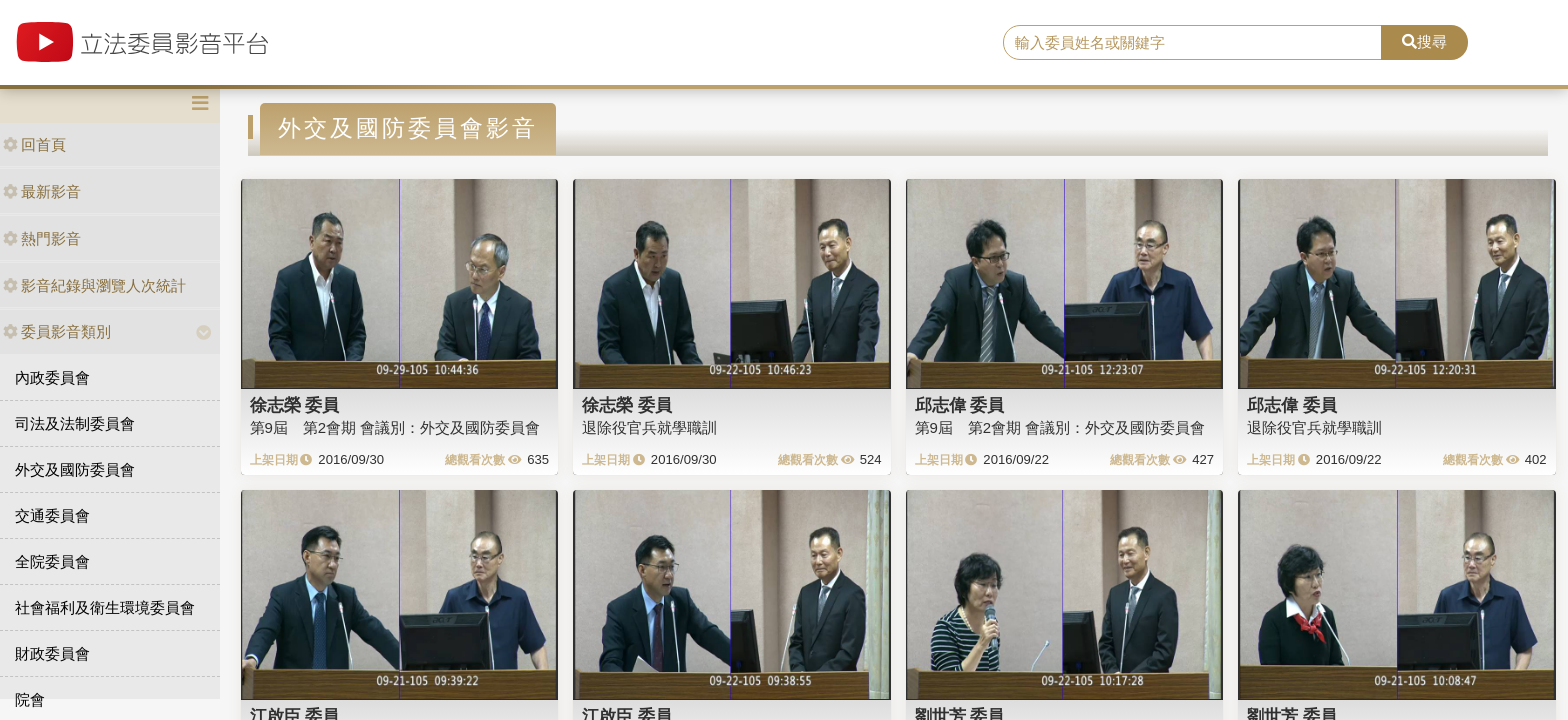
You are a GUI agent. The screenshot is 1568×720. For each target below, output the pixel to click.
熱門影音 (42, 238)
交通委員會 (52, 515)
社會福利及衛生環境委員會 (105, 607)
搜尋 (1424, 41)
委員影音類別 (57, 331)
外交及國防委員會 (75, 469)
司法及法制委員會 (75, 423)
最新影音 (42, 191)
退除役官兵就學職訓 (649, 427)
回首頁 (34, 144)
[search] (1193, 43)
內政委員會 (52, 377)
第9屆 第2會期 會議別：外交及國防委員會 (395, 427)
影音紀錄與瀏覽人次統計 (94, 285)
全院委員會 (52, 561)
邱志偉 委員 (960, 405)
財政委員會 (52, 653)
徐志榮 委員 (295, 405)
